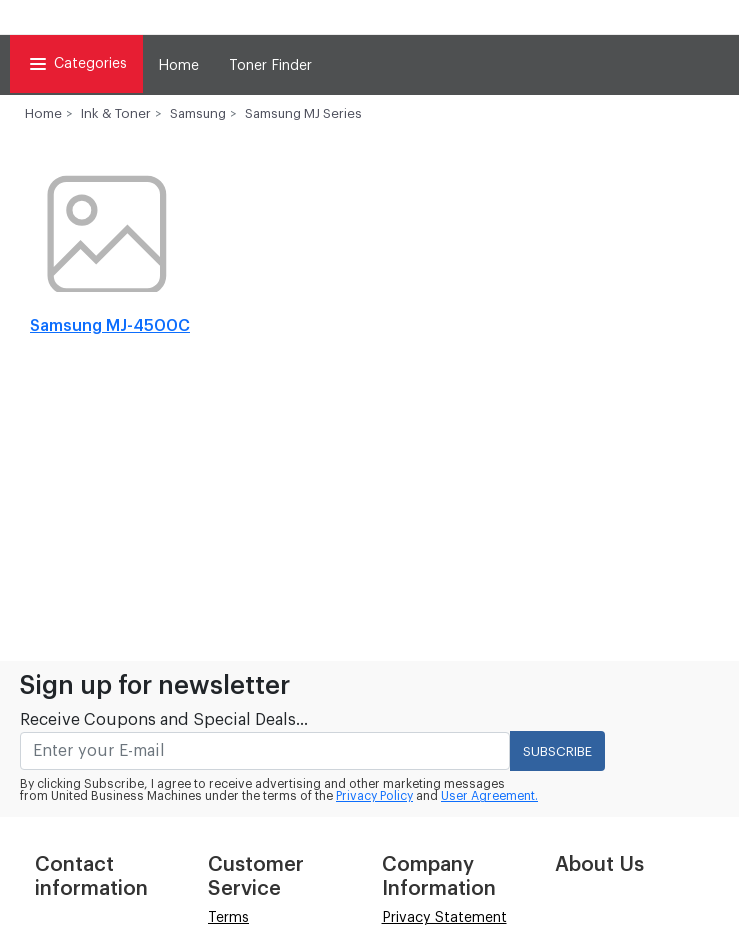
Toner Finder (270, 66)
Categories (76, 64)
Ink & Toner (116, 113)
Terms (228, 918)
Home (178, 66)
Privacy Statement (444, 918)
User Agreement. (489, 796)
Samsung (198, 113)
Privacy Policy (374, 796)
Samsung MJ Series (303, 113)
